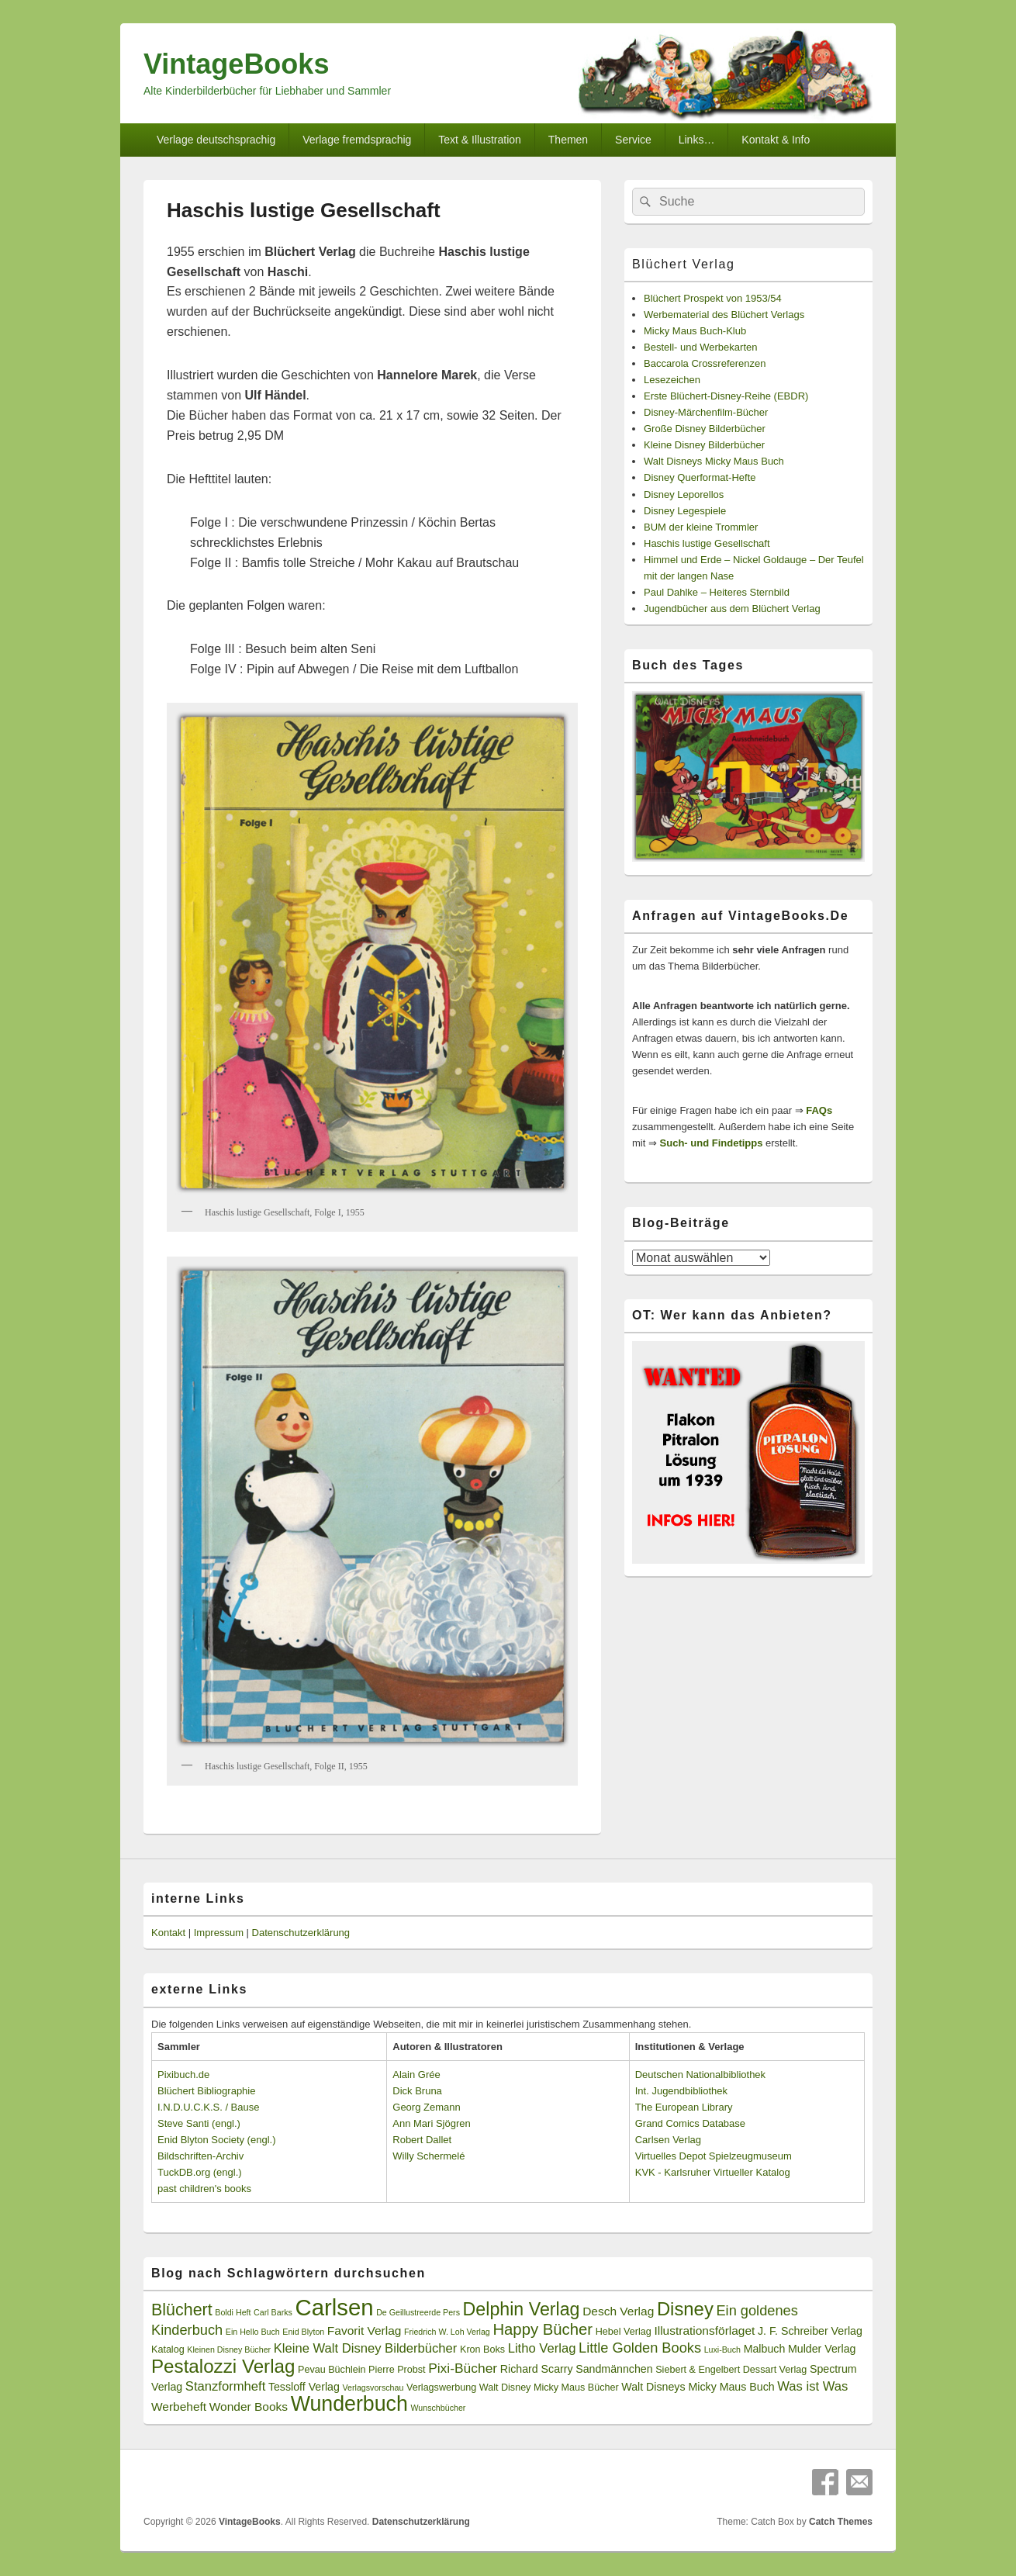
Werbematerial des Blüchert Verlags (724, 314)
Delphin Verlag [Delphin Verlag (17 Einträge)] (521, 2309)
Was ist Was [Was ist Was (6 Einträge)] (812, 2386)
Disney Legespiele (685, 511)
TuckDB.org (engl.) (199, 2172)
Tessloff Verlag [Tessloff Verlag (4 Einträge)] (304, 2387)
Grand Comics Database (690, 2123)
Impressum (219, 1932)
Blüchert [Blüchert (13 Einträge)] (182, 2310)
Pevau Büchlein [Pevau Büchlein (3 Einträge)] (331, 2369)
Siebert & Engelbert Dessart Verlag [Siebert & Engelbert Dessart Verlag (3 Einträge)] (731, 2369)
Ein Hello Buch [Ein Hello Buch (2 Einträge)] (253, 2331)
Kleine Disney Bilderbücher (704, 445)
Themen (568, 139)
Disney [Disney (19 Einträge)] (685, 2308)
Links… (697, 139)
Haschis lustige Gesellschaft (707, 543)
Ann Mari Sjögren (431, 2123)
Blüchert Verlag (683, 264)
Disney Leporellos (684, 494)
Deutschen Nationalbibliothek (700, 2074)
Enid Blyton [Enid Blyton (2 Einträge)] (303, 2331)
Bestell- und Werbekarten (700, 347)
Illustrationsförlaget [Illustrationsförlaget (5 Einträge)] (704, 2330)
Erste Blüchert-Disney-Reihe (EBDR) (726, 396)
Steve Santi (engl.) (198, 2123)
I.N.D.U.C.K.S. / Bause (208, 2107)
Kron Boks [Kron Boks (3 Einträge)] (482, 2349)
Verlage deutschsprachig (216, 139)
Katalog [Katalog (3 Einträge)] (168, 2349)
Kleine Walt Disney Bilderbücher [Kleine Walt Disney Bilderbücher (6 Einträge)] (366, 2348)
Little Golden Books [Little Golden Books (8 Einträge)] (640, 2348)
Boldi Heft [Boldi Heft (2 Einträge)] (233, 2312)
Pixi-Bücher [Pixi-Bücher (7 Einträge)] (462, 2368)
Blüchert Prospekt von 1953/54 (713, 298)
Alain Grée (416, 2074)
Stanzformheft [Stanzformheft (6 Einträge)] (225, 2386)
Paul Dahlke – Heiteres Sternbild (717, 592)
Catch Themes (841, 2521)
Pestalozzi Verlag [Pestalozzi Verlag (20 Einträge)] (223, 2366)
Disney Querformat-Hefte (700, 477)
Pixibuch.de (183, 2074)
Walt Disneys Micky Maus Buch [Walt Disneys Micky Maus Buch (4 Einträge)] (697, 2387)
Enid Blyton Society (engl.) (216, 2140)
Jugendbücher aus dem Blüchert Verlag (732, 608)
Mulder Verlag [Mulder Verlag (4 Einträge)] (822, 2349)
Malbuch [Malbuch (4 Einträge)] (765, 2349)
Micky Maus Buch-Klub (695, 331)
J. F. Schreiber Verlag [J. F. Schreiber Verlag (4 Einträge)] (810, 2331)
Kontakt (168, 1932)
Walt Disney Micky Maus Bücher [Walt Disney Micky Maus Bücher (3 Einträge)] (549, 2387)
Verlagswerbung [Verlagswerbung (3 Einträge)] (441, 2387)
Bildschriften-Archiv (200, 2156)
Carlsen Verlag (668, 2140)
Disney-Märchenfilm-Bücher (706, 412)
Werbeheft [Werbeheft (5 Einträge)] (178, 2406)
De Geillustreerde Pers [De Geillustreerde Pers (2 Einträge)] (418, 2312)
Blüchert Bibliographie (206, 2091)
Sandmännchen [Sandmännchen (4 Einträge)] (613, 2369)
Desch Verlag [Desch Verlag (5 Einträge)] (618, 2311)
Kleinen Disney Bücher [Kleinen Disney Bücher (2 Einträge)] (229, 2349)
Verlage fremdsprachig (356, 139)
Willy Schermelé (428, 2156)
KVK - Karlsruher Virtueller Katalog (712, 2172)
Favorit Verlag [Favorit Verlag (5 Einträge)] (364, 2330)
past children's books (204, 2188)
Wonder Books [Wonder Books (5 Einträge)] (248, 2406)
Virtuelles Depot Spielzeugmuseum (713, 2156)
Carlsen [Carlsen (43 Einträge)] (334, 2307)
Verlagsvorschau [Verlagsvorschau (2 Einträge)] (373, 2387)
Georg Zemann (426, 2107)
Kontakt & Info (775, 139)
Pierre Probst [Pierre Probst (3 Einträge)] (396, 2369)
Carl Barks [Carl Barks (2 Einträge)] (273, 2312)
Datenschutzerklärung (301, 1932)
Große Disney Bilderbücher (704, 428)
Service (633, 139)
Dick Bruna (417, 2091)
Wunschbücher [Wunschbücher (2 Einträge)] (438, 2407)
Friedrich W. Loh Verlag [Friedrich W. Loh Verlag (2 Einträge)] (447, 2331)
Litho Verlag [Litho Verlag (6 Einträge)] (542, 2348)
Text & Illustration (479, 139)
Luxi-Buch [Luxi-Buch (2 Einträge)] (722, 2349)
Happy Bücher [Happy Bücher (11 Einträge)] (542, 2329)
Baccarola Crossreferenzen (705, 363)
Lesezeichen (672, 380)
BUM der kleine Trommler (701, 527)
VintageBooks (236, 64)
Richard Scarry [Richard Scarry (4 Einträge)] (536, 2369)
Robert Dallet (421, 2140)
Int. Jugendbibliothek (681, 2091)
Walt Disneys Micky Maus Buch (714, 461)
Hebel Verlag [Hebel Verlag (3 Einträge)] (623, 2331)
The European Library (684, 2107)
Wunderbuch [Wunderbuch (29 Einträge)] (349, 2403)
